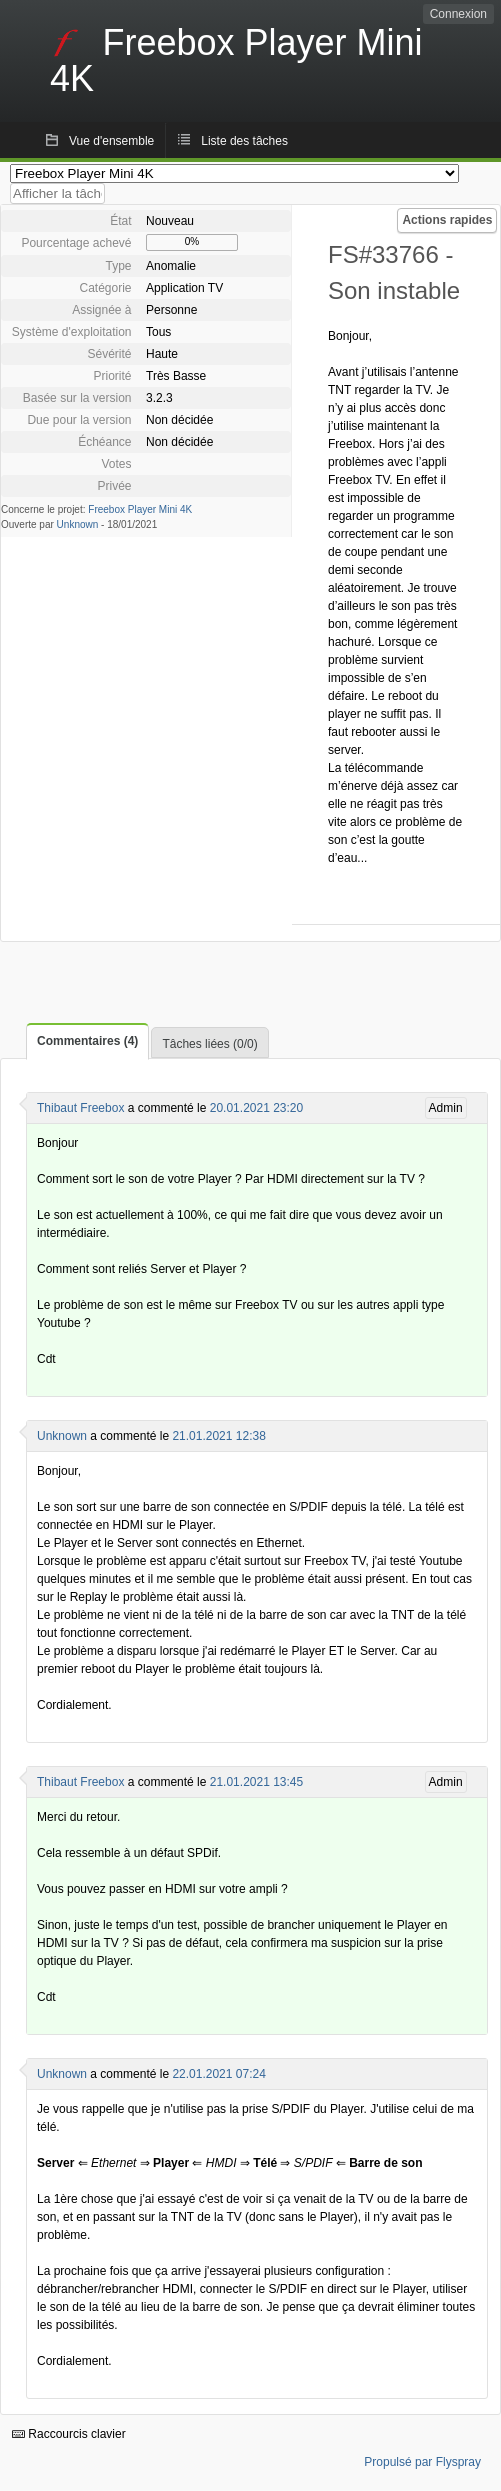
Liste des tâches (244, 141)
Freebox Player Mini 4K (140, 509)
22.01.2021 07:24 (218, 2074)
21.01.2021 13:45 (256, 1782)
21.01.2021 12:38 (218, 1436)
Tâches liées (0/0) (209, 1044)
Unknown (78, 524)
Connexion (458, 14)
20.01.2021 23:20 (256, 1108)
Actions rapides (447, 220)
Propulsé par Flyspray (422, 2462)
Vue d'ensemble (111, 141)
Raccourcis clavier (69, 2434)
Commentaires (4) (87, 1041)
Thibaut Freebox (80, 1108)
